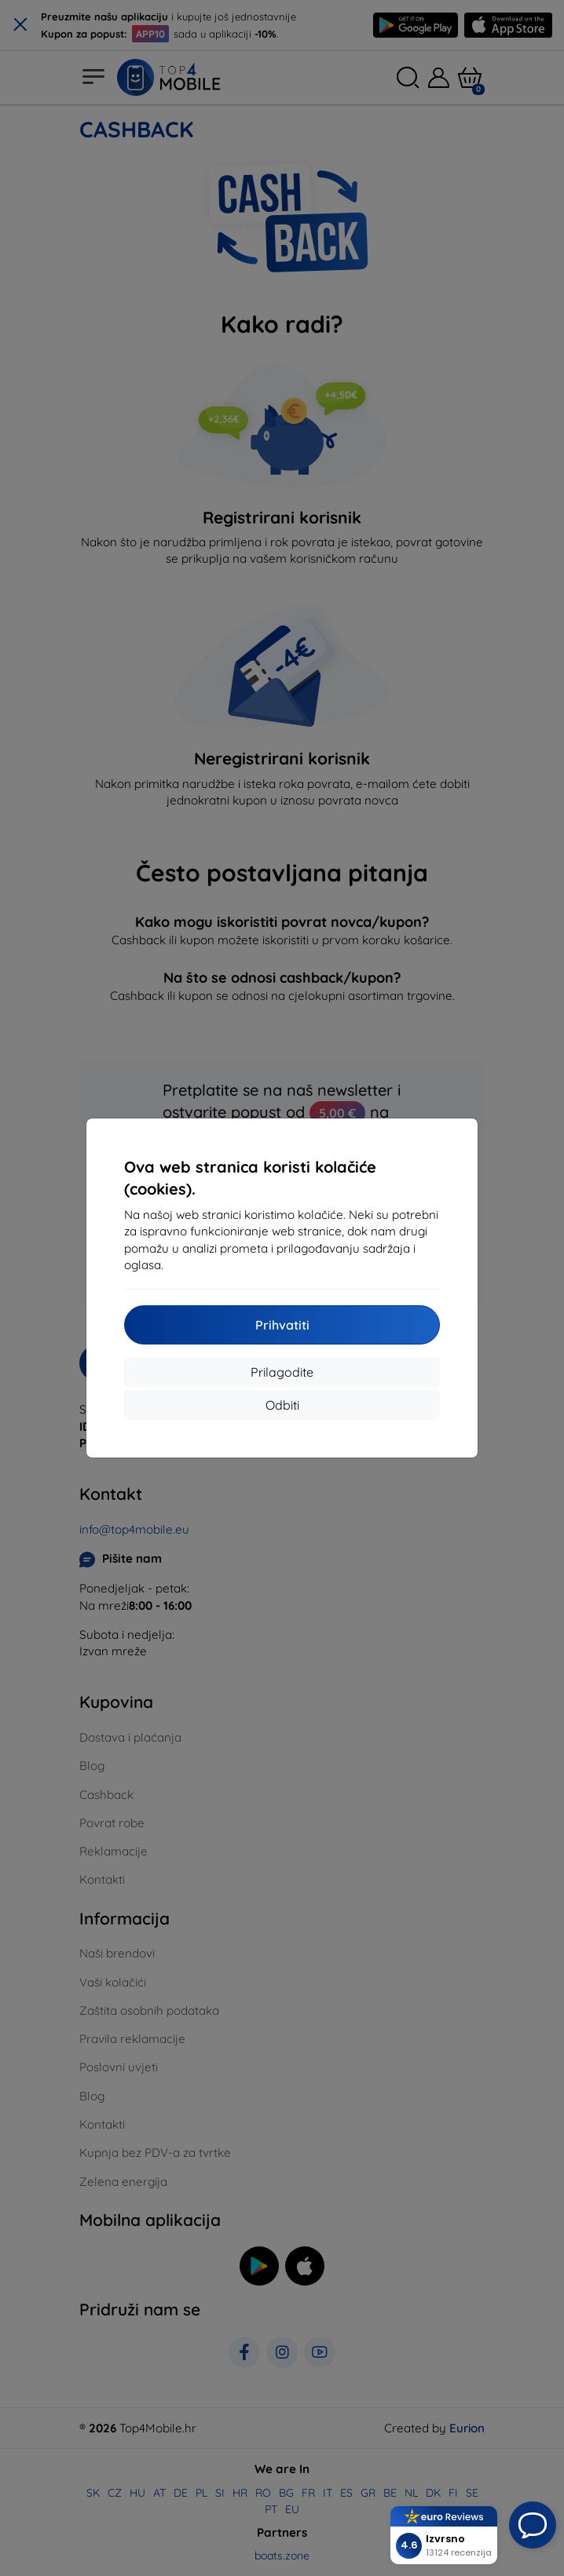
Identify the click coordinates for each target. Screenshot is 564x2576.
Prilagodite (282, 1372)
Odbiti (282, 1405)
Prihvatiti (282, 1325)
